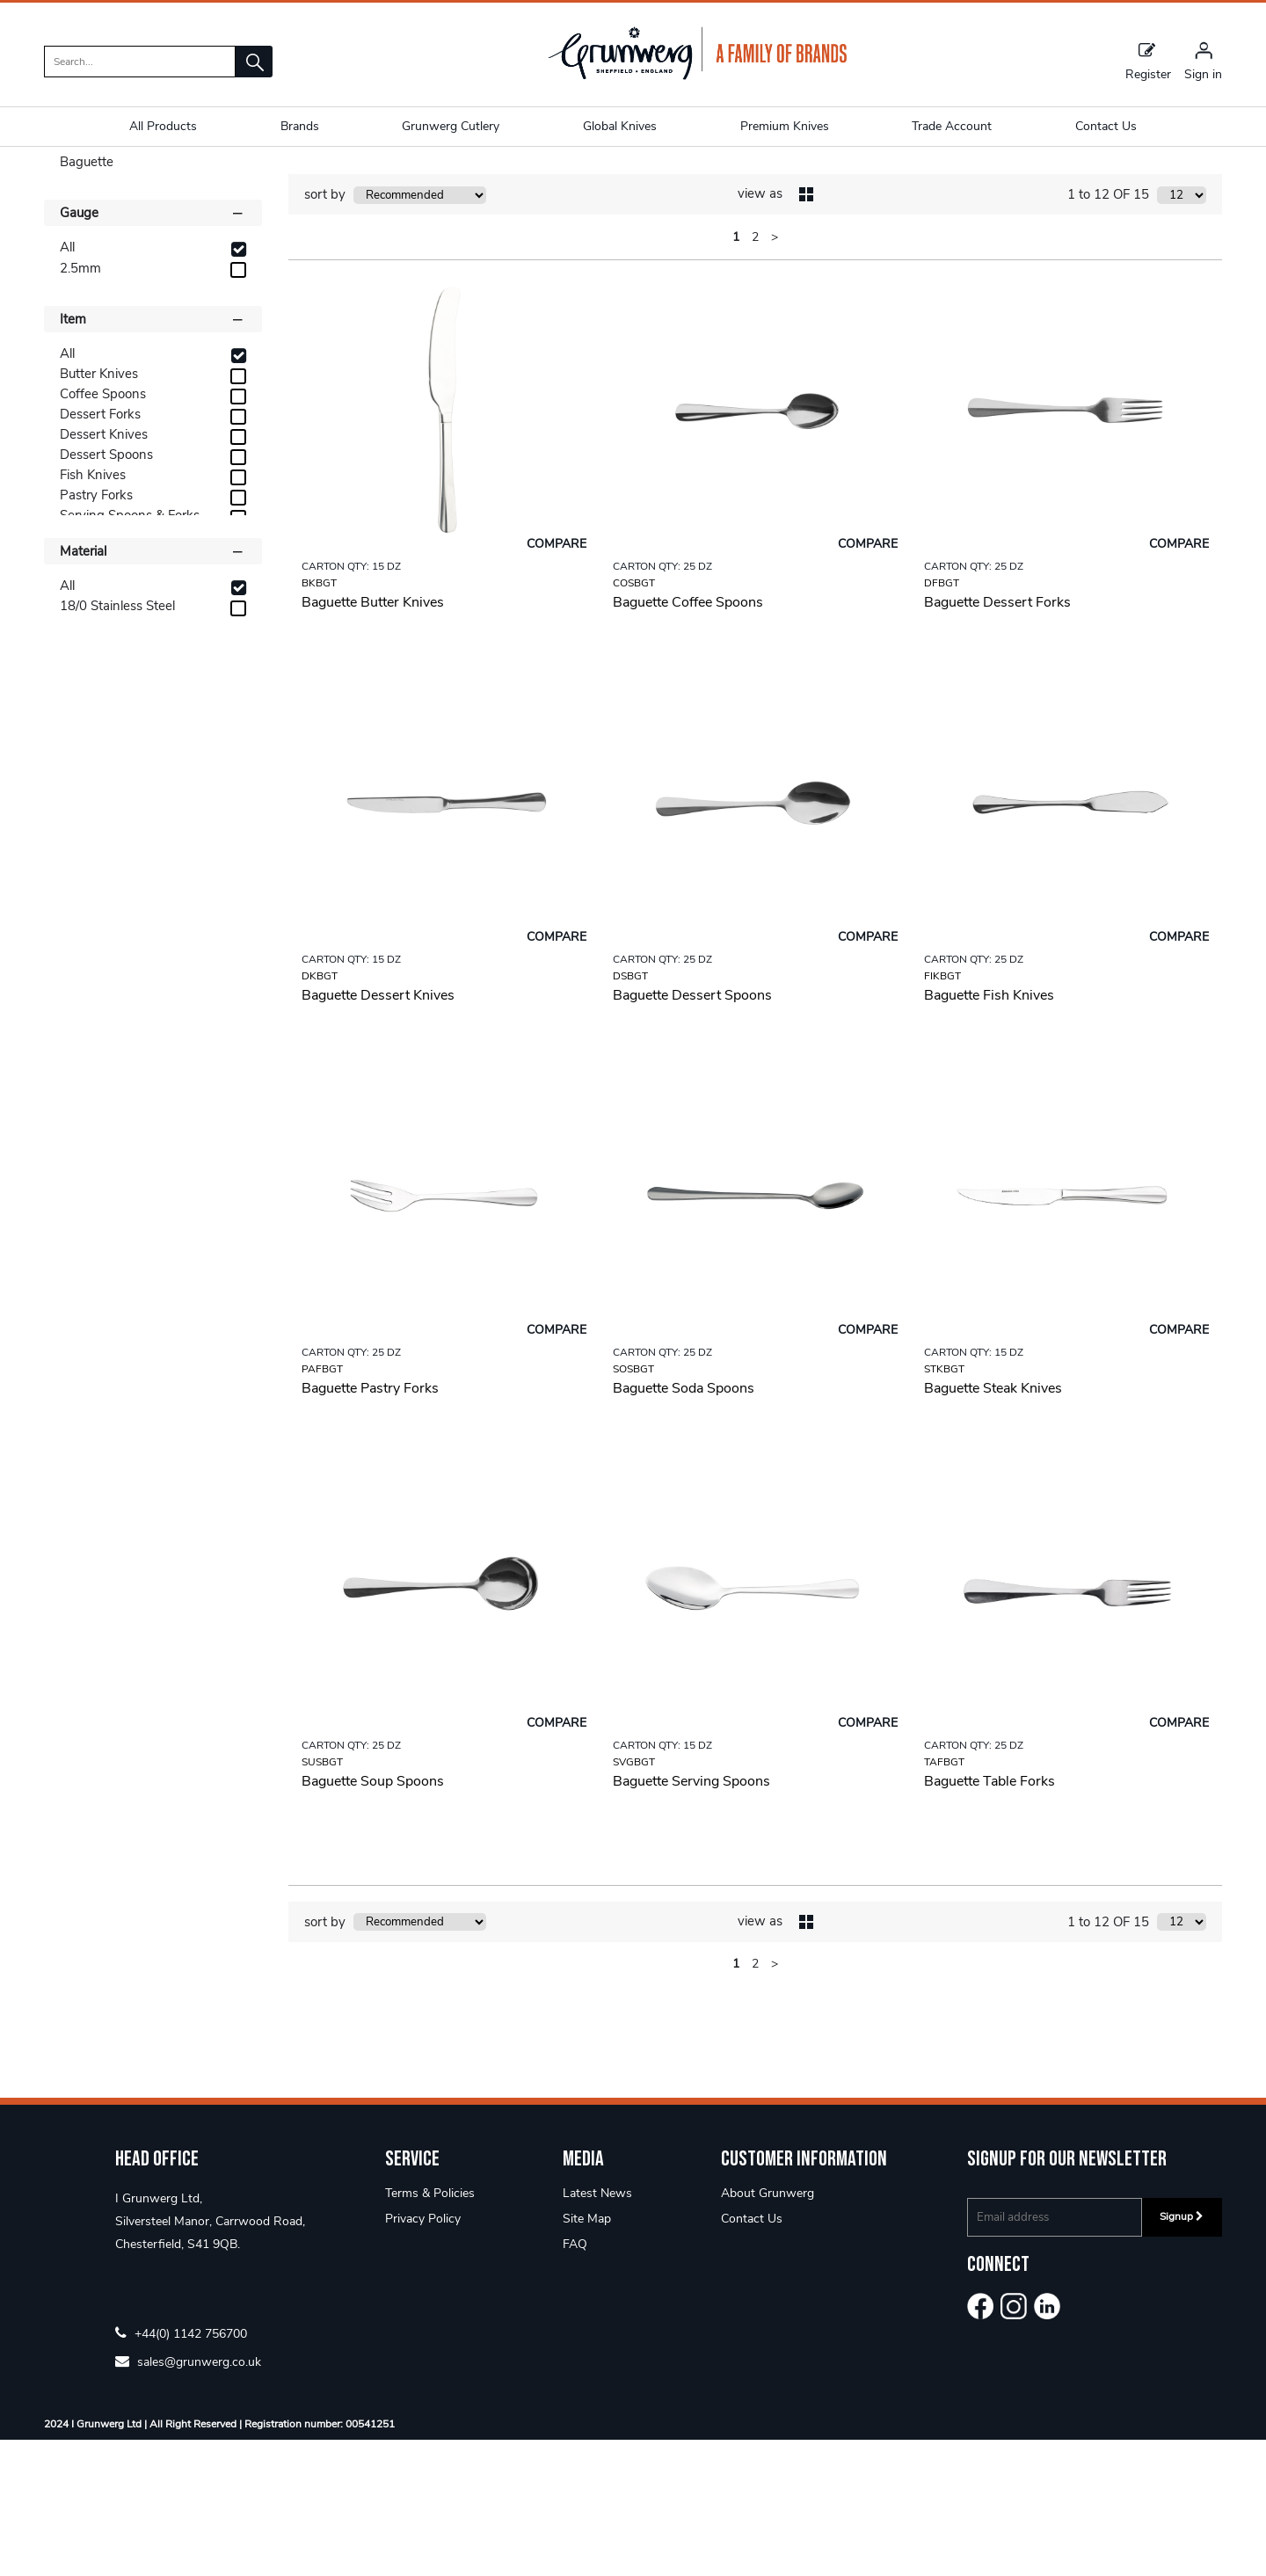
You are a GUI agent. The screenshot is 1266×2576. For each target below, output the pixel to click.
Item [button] (153, 453)
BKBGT (319, 718)
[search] (140, 61)
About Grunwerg (767, 2329)
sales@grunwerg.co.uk (188, 2497)
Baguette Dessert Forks (997, 737)
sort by (325, 330)
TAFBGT (944, 1897)
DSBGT (630, 1111)
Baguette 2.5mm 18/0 (310, 179)
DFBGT (941, 718)
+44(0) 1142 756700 (181, 2469)
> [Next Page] (774, 372)
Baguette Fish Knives (989, 1130)
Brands (299, 126)
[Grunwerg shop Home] (697, 76)
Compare (556, 679)
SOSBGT (633, 1504)
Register (1148, 60)
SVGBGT (634, 1897)
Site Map (587, 2355)
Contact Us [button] (1106, 126)
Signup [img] (1182, 2353)
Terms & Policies (430, 2329)
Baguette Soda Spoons (683, 1523)
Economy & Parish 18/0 (166, 179)
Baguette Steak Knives (993, 1523)
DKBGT (320, 1111)
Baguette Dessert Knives (378, 1130)
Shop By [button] (85, 227)
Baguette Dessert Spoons (692, 1130)
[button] (254, 61)
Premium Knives (784, 126)
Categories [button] (153, 260)
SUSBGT (322, 1897)
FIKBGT (942, 1111)
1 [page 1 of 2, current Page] (735, 372)
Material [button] (153, 685)
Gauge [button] (153, 348)
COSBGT (634, 718)
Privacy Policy (423, 2355)
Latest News (597, 2329)
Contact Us (751, 2355)
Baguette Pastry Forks (370, 1523)
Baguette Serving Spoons (691, 1916)
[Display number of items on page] (1181, 330)
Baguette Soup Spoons (373, 1916)
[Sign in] (1203, 60)
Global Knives (620, 126)
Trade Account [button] (952, 126)
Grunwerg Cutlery (450, 126)
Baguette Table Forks (989, 1916)
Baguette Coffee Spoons (688, 737)
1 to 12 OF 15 (1108, 330)
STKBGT (944, 1504)
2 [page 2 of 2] (755, 372)
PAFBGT (322, 1504)
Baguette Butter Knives (373, 737)
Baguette (86, 298)
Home (62, 179)
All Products (163, 126)
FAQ (575, 2380)
